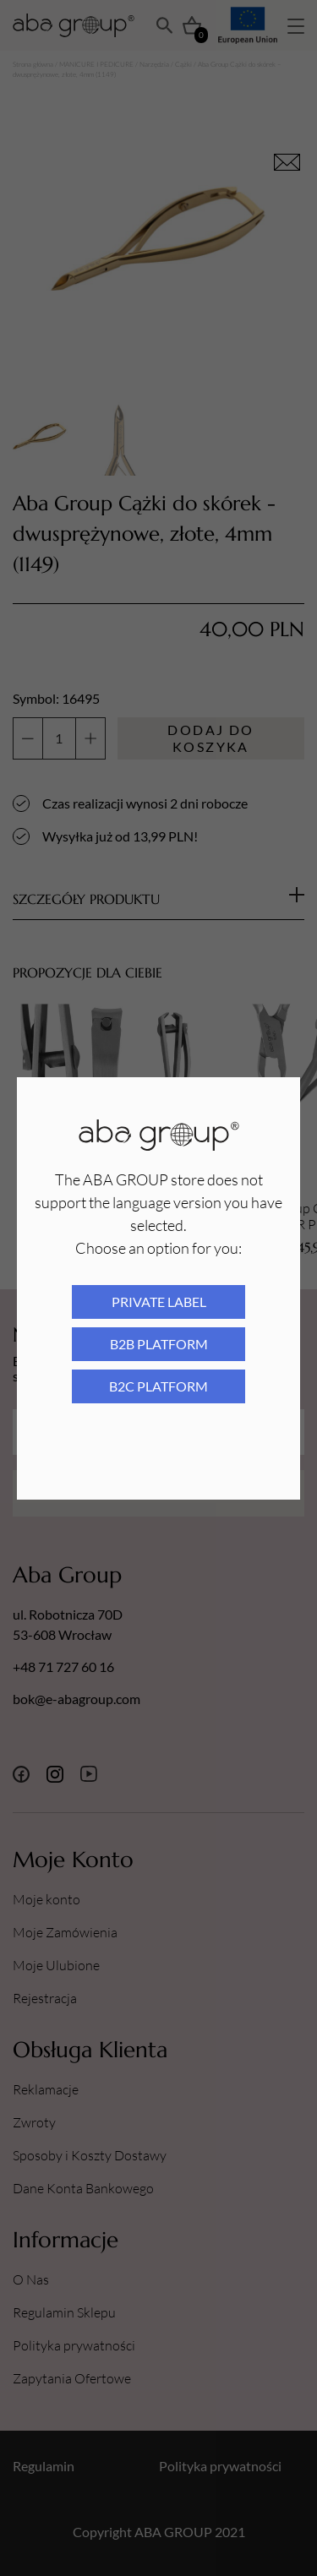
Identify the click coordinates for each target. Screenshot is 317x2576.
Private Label (159, 1301)
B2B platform (159, 1344)
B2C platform (158, 1386)
